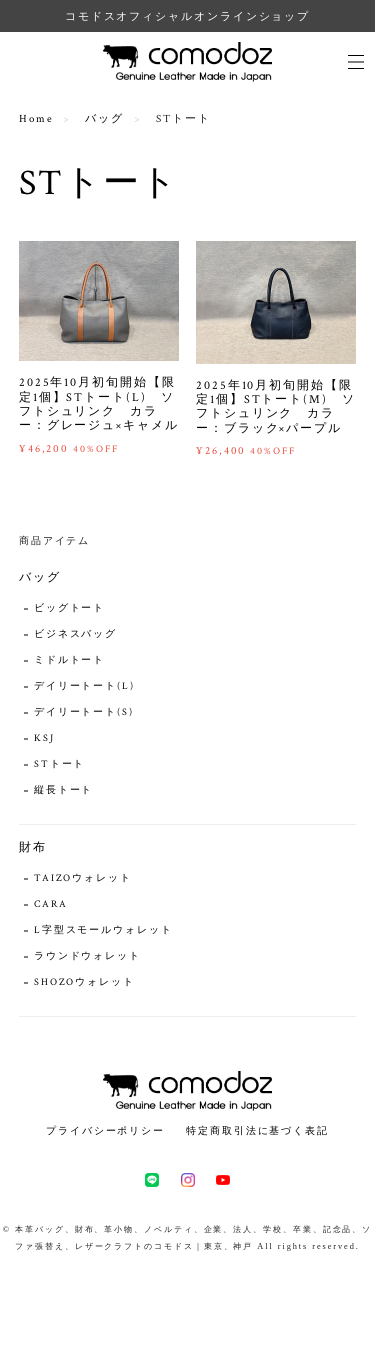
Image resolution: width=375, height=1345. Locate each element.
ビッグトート (70, 608)
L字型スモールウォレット (103, 930)
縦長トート (64, 790)
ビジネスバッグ (75, 634)
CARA (51, 904)
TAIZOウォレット (83, 878)
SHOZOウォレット (84, 982)
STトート (60, 764)
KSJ (44, 738)
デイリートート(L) (84, 686)
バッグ (104, 119)
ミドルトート (70, 660)
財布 (33, 847)
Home (36, 119)
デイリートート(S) (84, 712)
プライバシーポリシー (105, 1130)
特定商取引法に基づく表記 (257, 1130)
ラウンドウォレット (87, 956)
